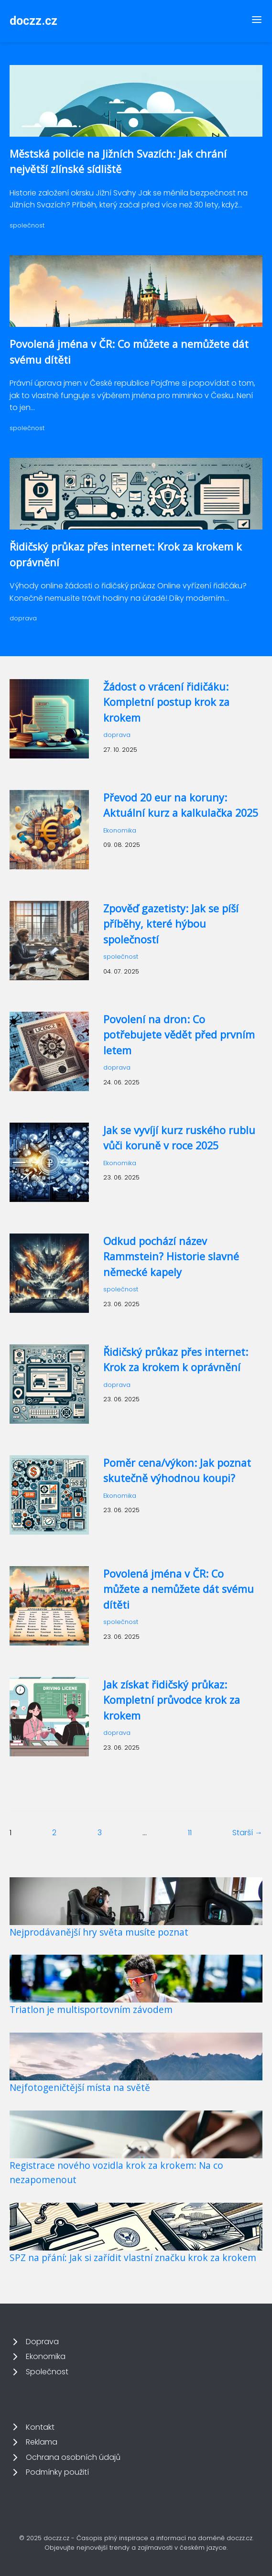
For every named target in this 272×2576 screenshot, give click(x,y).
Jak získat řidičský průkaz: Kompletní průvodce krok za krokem (171, 1700)
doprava (23, 618)
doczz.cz (33, 21)
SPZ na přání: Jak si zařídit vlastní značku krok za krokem (133, 2257)
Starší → (247, 1832)
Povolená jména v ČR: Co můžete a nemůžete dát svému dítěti (178, 1589)
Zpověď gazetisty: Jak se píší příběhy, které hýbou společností (171, 923)
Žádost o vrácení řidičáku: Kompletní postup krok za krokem (166, 702)
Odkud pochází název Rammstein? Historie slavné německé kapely (171, 1256)
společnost (27, 225)
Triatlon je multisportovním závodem (91, 2009)
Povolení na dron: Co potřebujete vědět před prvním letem (179, 1034)
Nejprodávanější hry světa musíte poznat (99, 1932)
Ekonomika (119, 830)
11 (190, 1832)
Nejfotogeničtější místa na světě (80, 2087)
